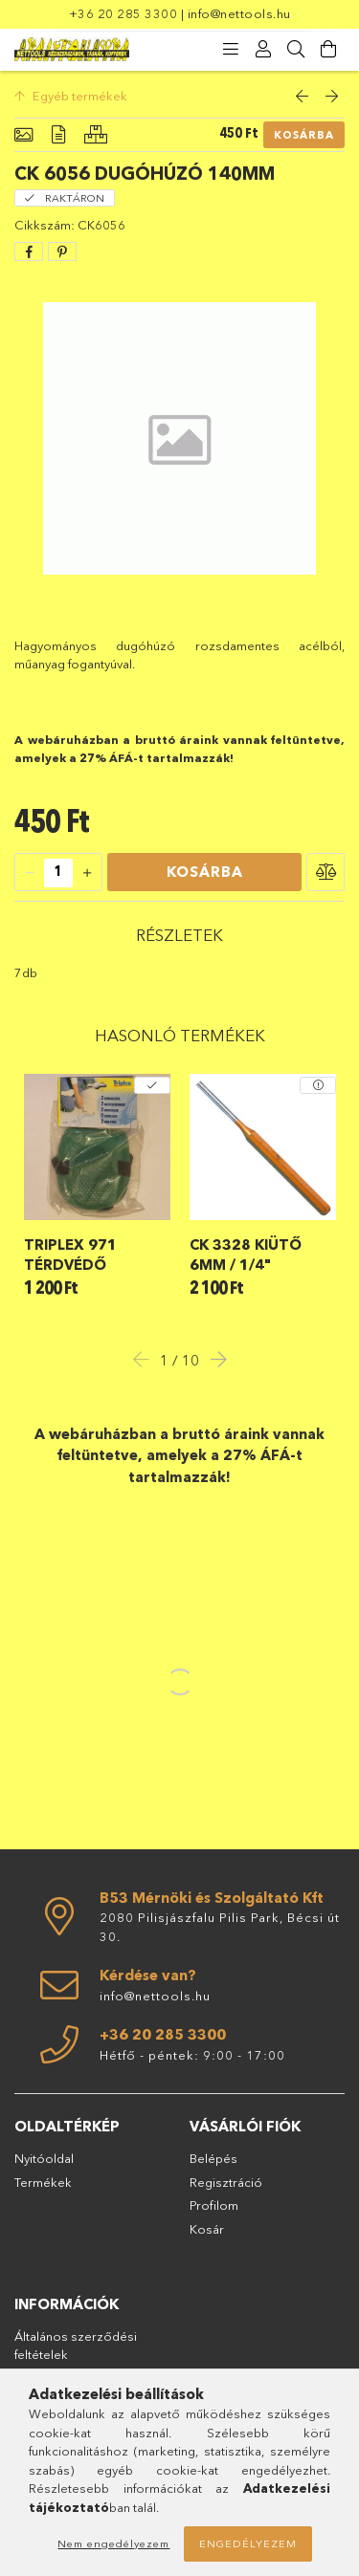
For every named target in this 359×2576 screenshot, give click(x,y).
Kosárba (304, 135)
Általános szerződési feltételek (75, 2345)
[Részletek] (58, 135)
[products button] (230, 49)
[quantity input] (58, 873)
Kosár (207, 2229)
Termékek (43, 2182)
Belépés (213, 2158)
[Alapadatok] (23, 135)
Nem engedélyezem (113, 2543)
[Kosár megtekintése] (328, 49)
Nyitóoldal (44, 2158)
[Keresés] (296, 49)
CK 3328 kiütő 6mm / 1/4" (246, 1254)
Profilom (214, 2205)
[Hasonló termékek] (95, 135)
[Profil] (263, 49)
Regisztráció (226, 2182)
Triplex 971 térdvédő (70, 1254)
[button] (325, 872)
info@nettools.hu (239, 13)
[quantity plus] (87, 873)
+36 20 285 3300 (123, 13)
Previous (146, 1358)
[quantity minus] (29, 873)
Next (213, 1358)
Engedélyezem (248, 2543)
